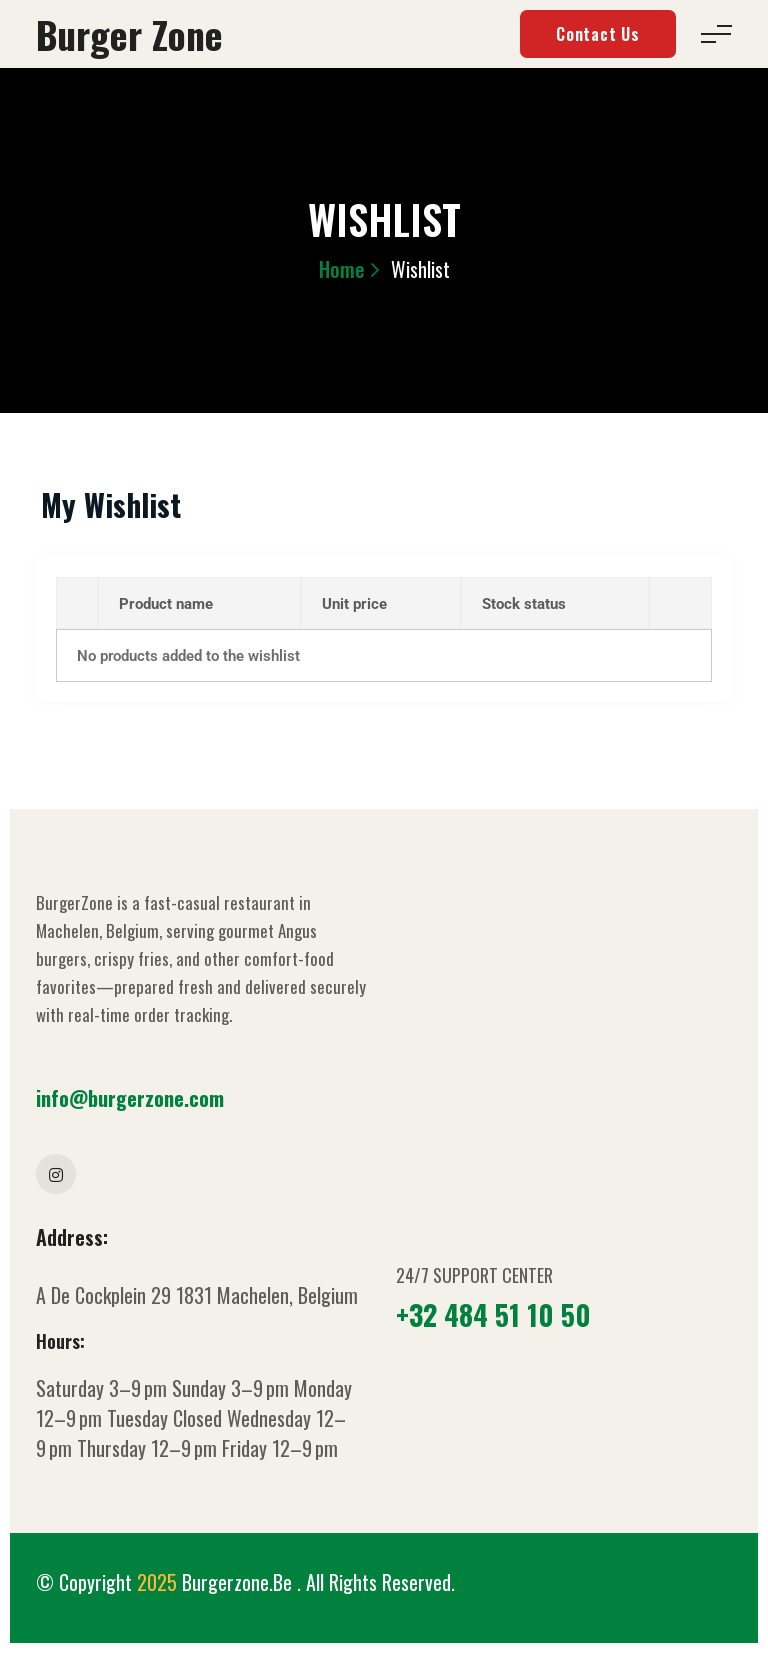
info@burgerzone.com (130, 1098)
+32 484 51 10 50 (493, 1314)
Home (342, 269)
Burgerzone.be (239, 1582)
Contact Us (598, 34)
